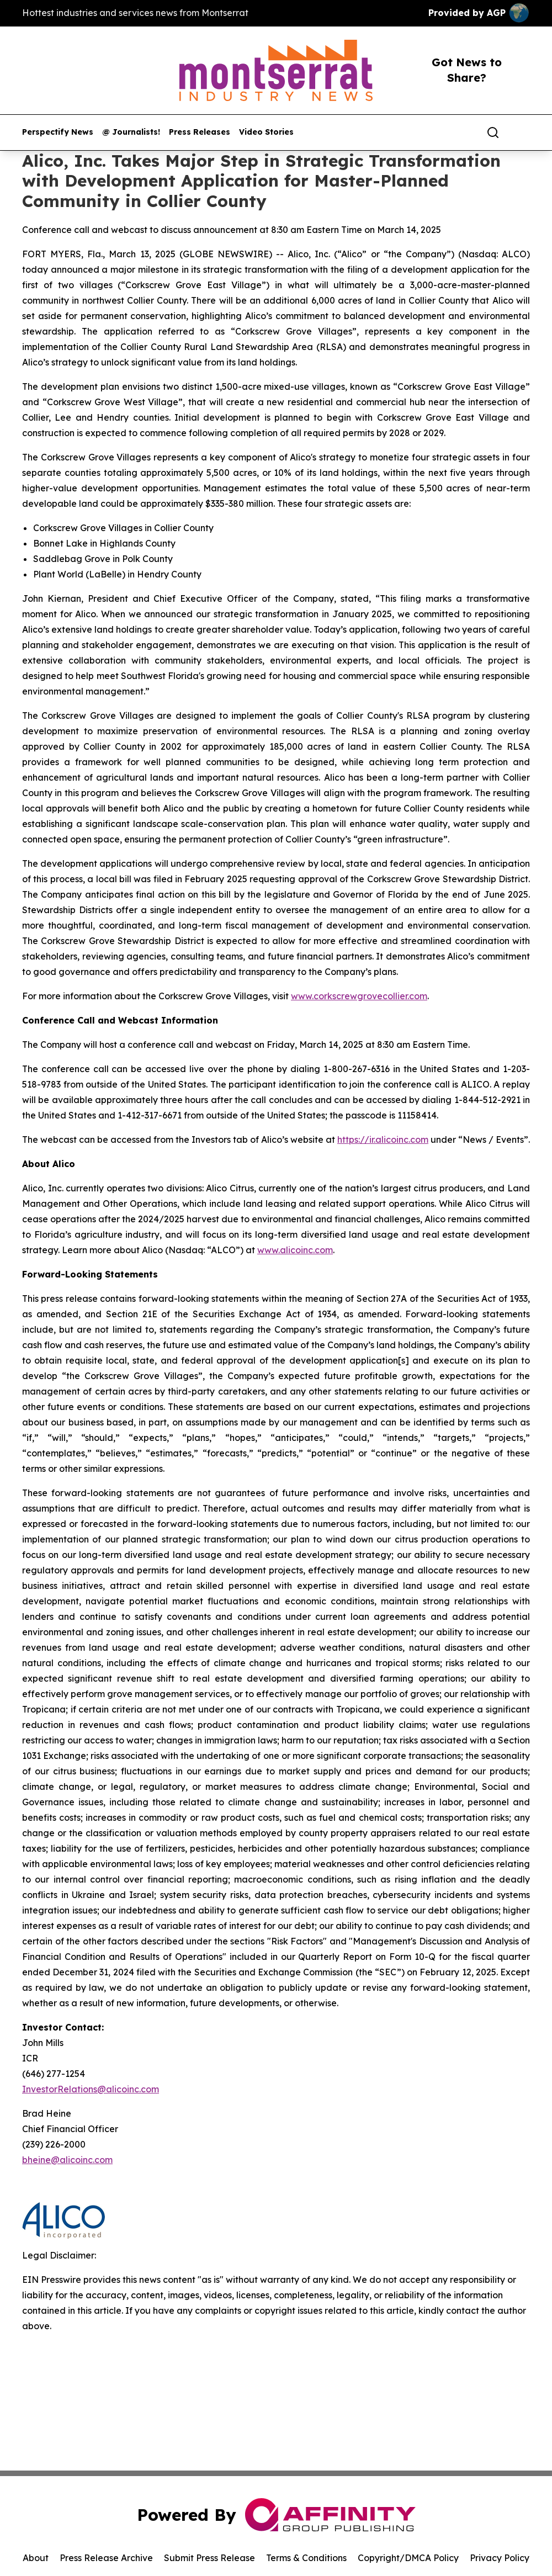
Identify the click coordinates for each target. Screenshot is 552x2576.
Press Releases (199, 132)
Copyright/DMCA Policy (408, 2557)
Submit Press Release (209, 2557)
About (36, 2557)
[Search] (493, 132)
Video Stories (266, 132)
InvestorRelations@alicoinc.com (90, 2089)
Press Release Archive (106, 2557)
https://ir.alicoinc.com (382, 1139)
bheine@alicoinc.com (67, 2159)
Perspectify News (57, 132)
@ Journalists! (131, 132)
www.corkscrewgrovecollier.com (359, 995)
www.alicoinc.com (295, 1249)
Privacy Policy (499, 2557)
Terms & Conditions (306, 2557)
